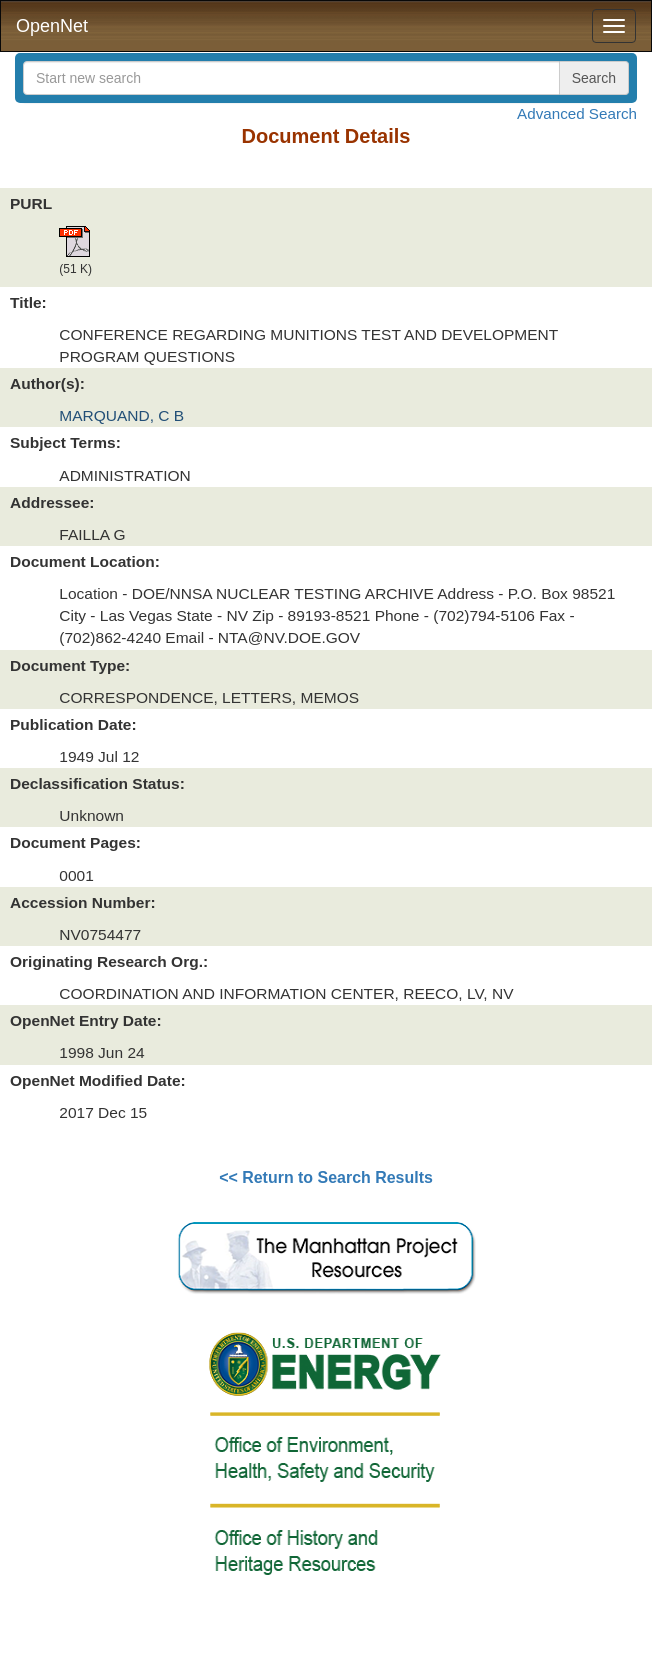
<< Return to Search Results (326, 1177)
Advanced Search (577, 113)
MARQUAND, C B (121, 415)
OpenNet (52, 26)
